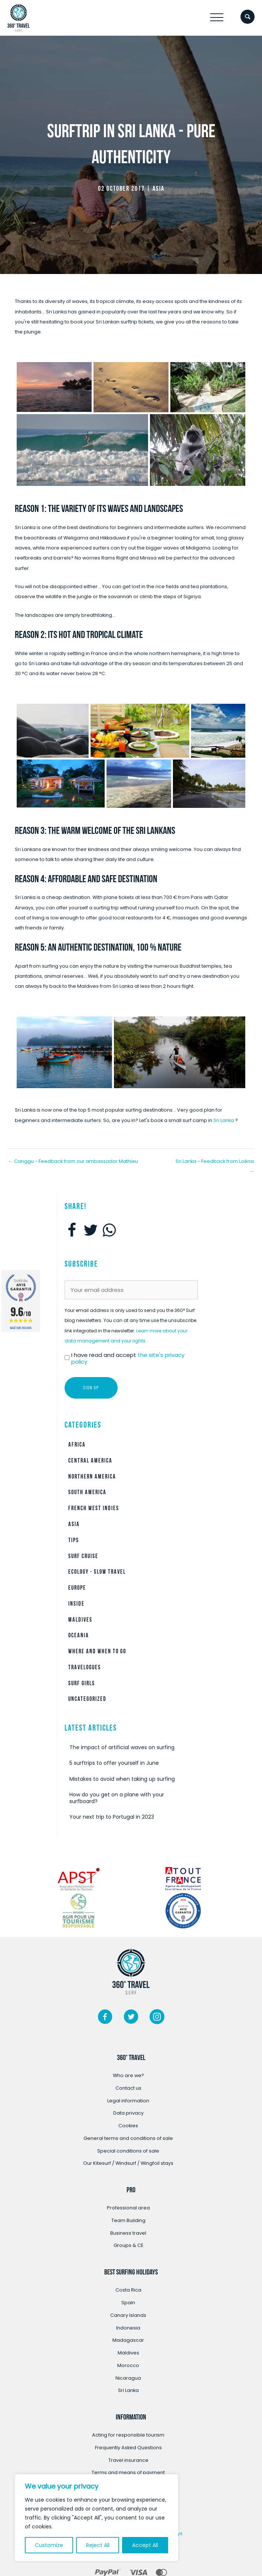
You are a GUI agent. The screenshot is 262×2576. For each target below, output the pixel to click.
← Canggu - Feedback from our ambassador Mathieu (73, 1161)
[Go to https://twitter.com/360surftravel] (131, 2018)
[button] (216, 18)
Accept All (145, 2545)
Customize (49, 2545)
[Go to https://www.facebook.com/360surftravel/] (105, 2018)
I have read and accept (127, 1358)
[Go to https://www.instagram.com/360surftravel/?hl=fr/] (157, 2018)
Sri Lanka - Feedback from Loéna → (215, 1163)
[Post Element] (131, 1747)
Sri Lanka (223, 1120)
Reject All (97, 2545)
